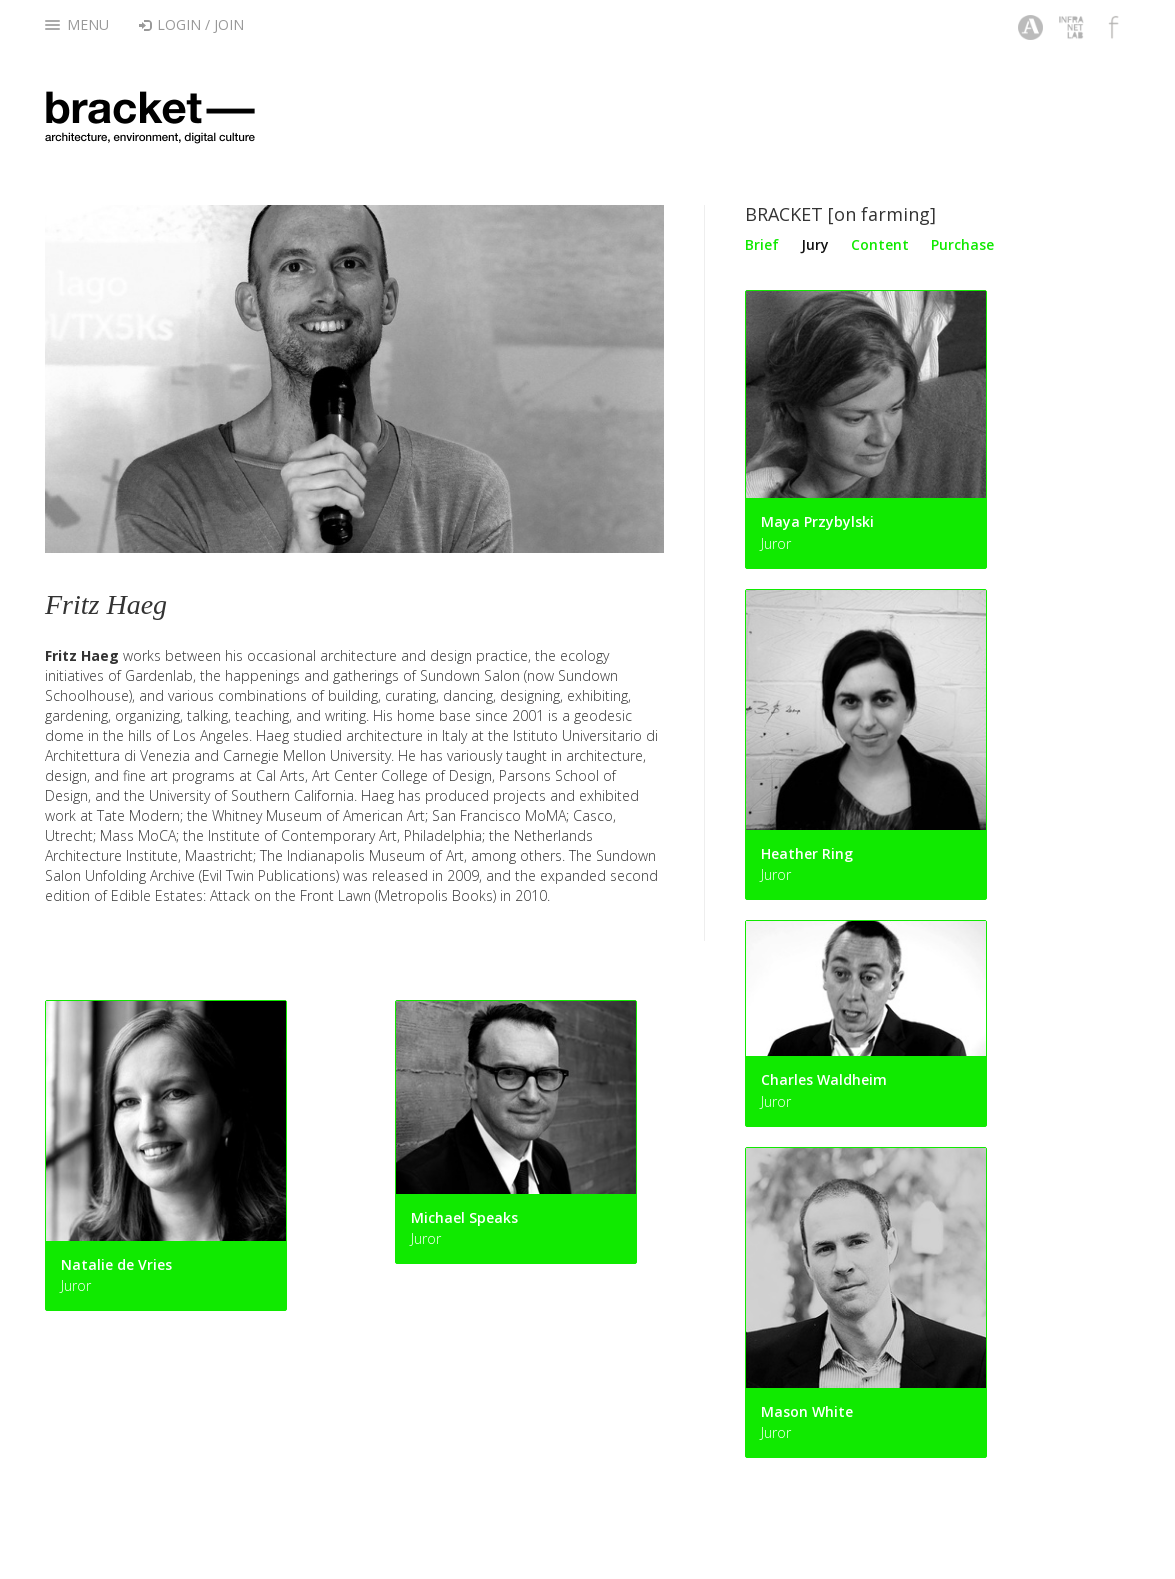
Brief (762, 244)
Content (880, 244)
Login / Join (191, 24)
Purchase (962, 244)
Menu (77, 24)
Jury (815, 244)
